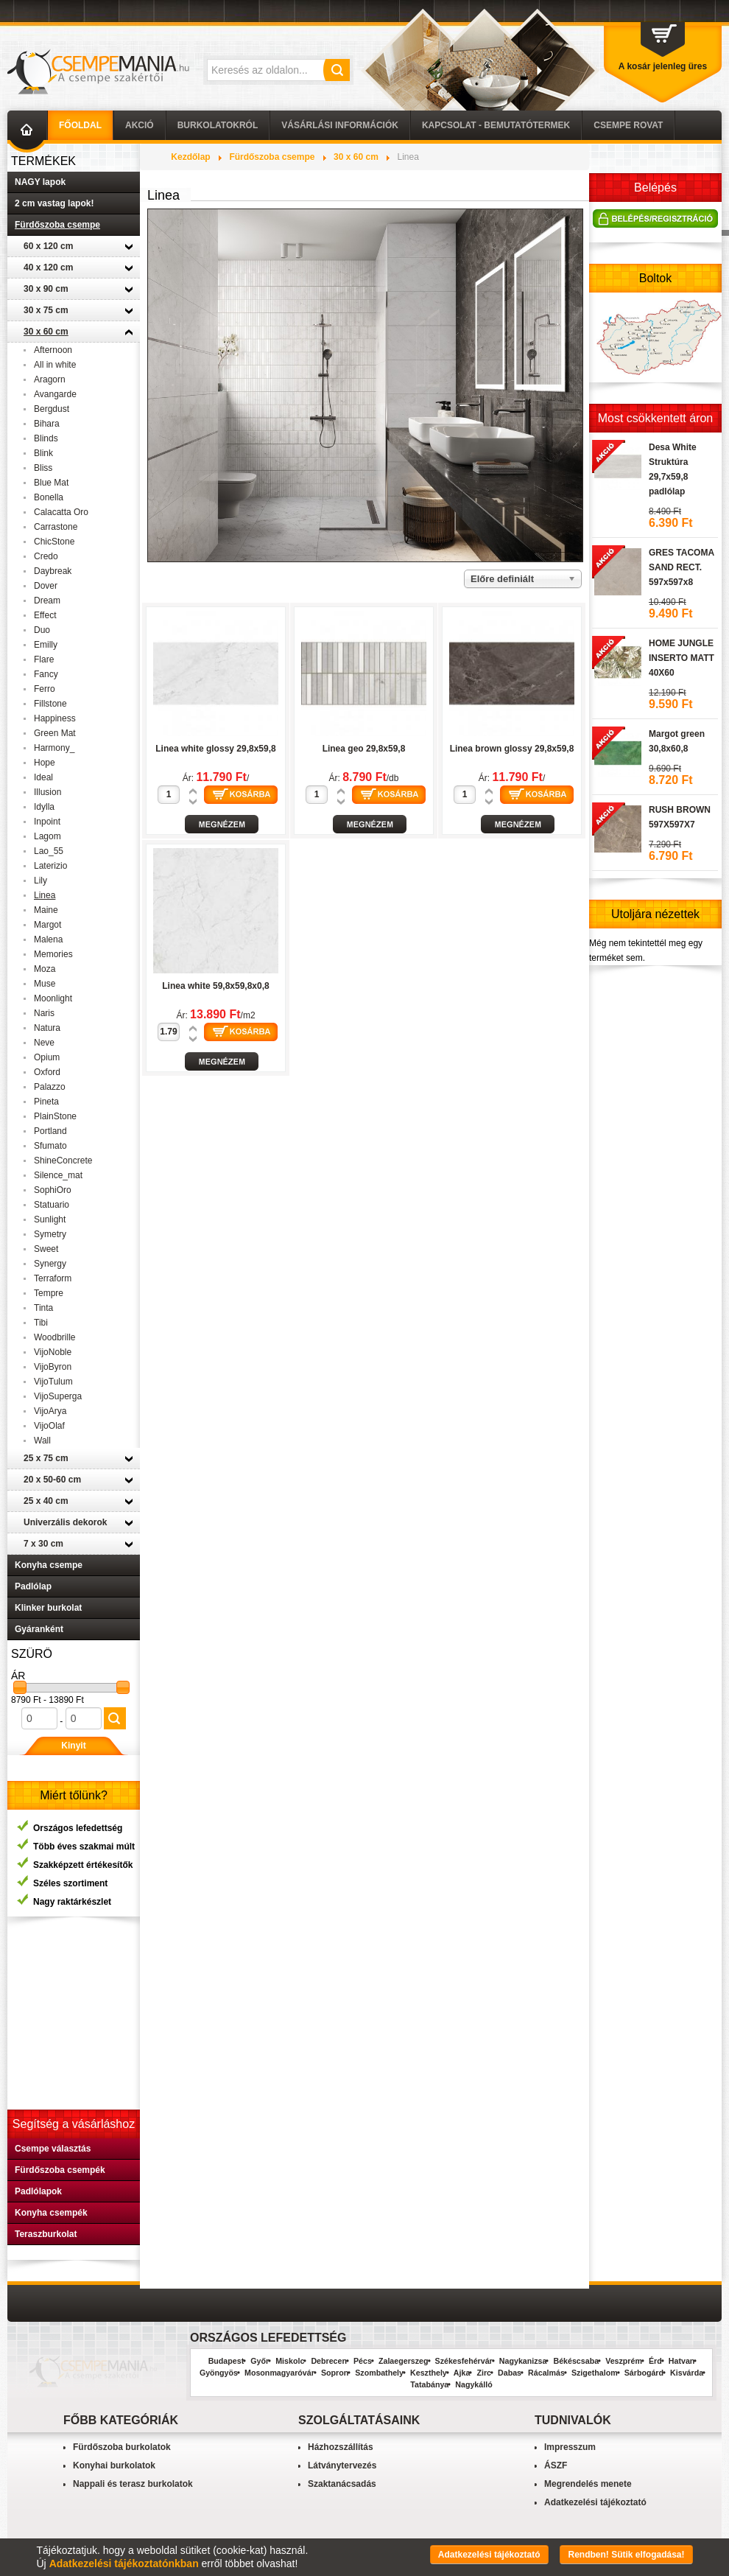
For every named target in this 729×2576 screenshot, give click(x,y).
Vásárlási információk (339, 125)
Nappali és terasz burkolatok (133, 2484)
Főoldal (80, 125)
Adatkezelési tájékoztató (595, 2502)
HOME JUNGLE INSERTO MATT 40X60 (681, 704)
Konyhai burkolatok (114, 2465)
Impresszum (570, 2447)
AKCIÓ (139, 125)
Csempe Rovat (628, 125)
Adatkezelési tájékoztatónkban (124, 2563)
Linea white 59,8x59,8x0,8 (215, 986)
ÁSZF (555, 2465)
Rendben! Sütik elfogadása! (626, 2554)
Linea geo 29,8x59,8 (364, 748)
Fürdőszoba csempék (60, 2170)
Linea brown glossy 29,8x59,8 (512, 748)
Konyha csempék (51, 2213)
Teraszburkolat (46, 2234)
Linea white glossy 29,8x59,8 (215, 748)
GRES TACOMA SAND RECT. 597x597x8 (681, 614)
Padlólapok (38, 2191)
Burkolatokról (217, 125)
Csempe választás (53, 2148)
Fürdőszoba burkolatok (122, 2447)
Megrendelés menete (588, 2484)
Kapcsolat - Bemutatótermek (496, 125)
